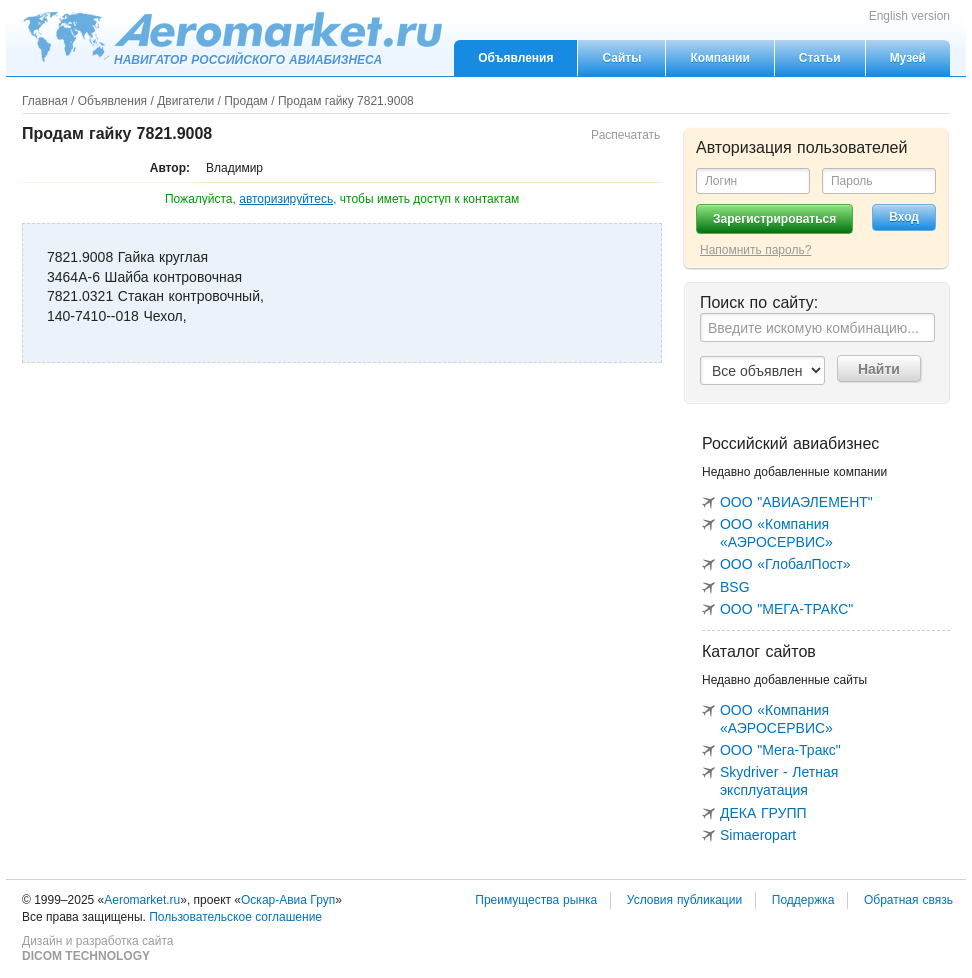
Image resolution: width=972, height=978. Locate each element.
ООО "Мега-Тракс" (780, 750)
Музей (908, 58)
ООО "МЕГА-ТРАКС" (786, 609)
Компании (719, 58)
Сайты (621, 58)
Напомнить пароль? (755, 250)
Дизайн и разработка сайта (97, 949)
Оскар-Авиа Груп (288, 900)
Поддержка (803, 900)
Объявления (515, 58)
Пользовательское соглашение (235, 917)
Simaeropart (758, 835)
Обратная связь (908, 900)
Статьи (820, 58)
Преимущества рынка (536, 900)
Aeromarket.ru (232, 37)
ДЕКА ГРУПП (763, 813)
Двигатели (185, 101)
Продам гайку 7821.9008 (346, 101)
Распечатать (625, 135)
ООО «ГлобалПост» (785, 564)
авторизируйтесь (286, 199)
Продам (246, 101)
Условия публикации (684, 900)
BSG (735, 587)
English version (909, 16)
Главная (45, 101)
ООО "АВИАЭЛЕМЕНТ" (796, 502)
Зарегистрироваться (774, 219)
